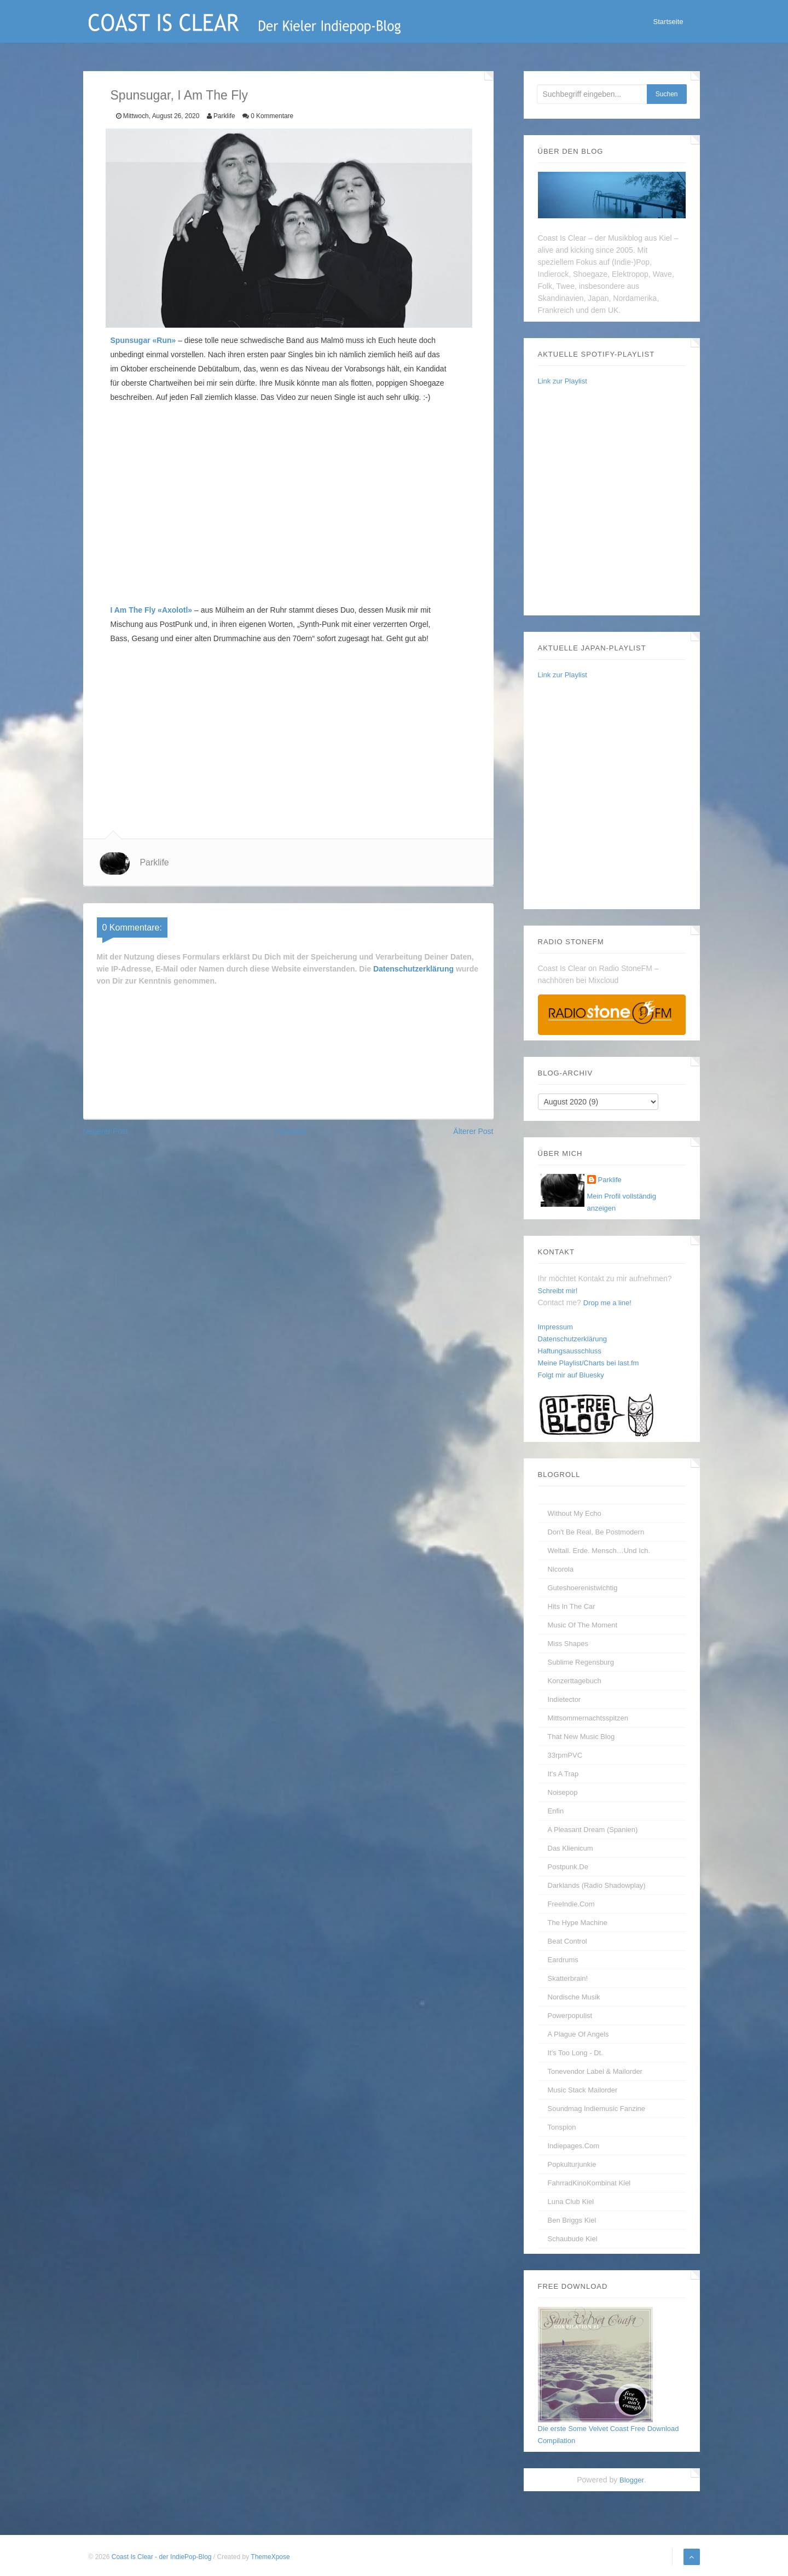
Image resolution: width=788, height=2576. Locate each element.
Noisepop (563, 1792)
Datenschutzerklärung (413, 968)
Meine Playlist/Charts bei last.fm (588, 1363)
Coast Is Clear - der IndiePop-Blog (162, 2557)
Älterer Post (473, 1131)
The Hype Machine (577, 1922)
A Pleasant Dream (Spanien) (593, 1829)
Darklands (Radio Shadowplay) (597, 1885)
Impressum (555, 1327)
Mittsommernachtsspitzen (588, 1718)
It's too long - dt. (575, 2053)
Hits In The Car (571, 1606)
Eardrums (563, 1960)
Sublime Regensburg (581, 1662)
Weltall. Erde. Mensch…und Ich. (599, 1550)
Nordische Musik (574, 1997)
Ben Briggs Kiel (572, 2220)
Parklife (154, 862)
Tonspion (562, 2127)
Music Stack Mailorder (583, 2090)
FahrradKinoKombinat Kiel (589, 2183)
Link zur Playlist (562, 381)
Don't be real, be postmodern (596, 1532)
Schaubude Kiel (573, 2239)
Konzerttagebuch (574, 1681)
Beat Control (567, 1941)
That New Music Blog (581, 1736)
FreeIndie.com (571, 1904)
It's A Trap (563, 1774)
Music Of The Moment (583, 1625)
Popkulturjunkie (572, 2164)
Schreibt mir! (558, 1291)
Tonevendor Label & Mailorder (595, 2071)
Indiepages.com (574, 2146)
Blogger (631, 2480)
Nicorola (561, 1569)
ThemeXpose (270, 2557)
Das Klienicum (570, 1848)
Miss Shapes (568, 1643)
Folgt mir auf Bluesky (571, 1375)
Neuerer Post (105, 1131)
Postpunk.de (568, 1867)
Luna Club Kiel (571, 2201)
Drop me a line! (607, 1303)
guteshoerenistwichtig (583, 1588)
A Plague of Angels (578, 2034)
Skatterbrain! (568, 1978)
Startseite (668, 22)
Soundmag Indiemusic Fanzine (597, 2108)
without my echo (574, 1513)
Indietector (564, 1699)
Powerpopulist (570, 2015)
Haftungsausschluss (569, 1351)
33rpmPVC (565, 1755)
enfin (556, 1811)
